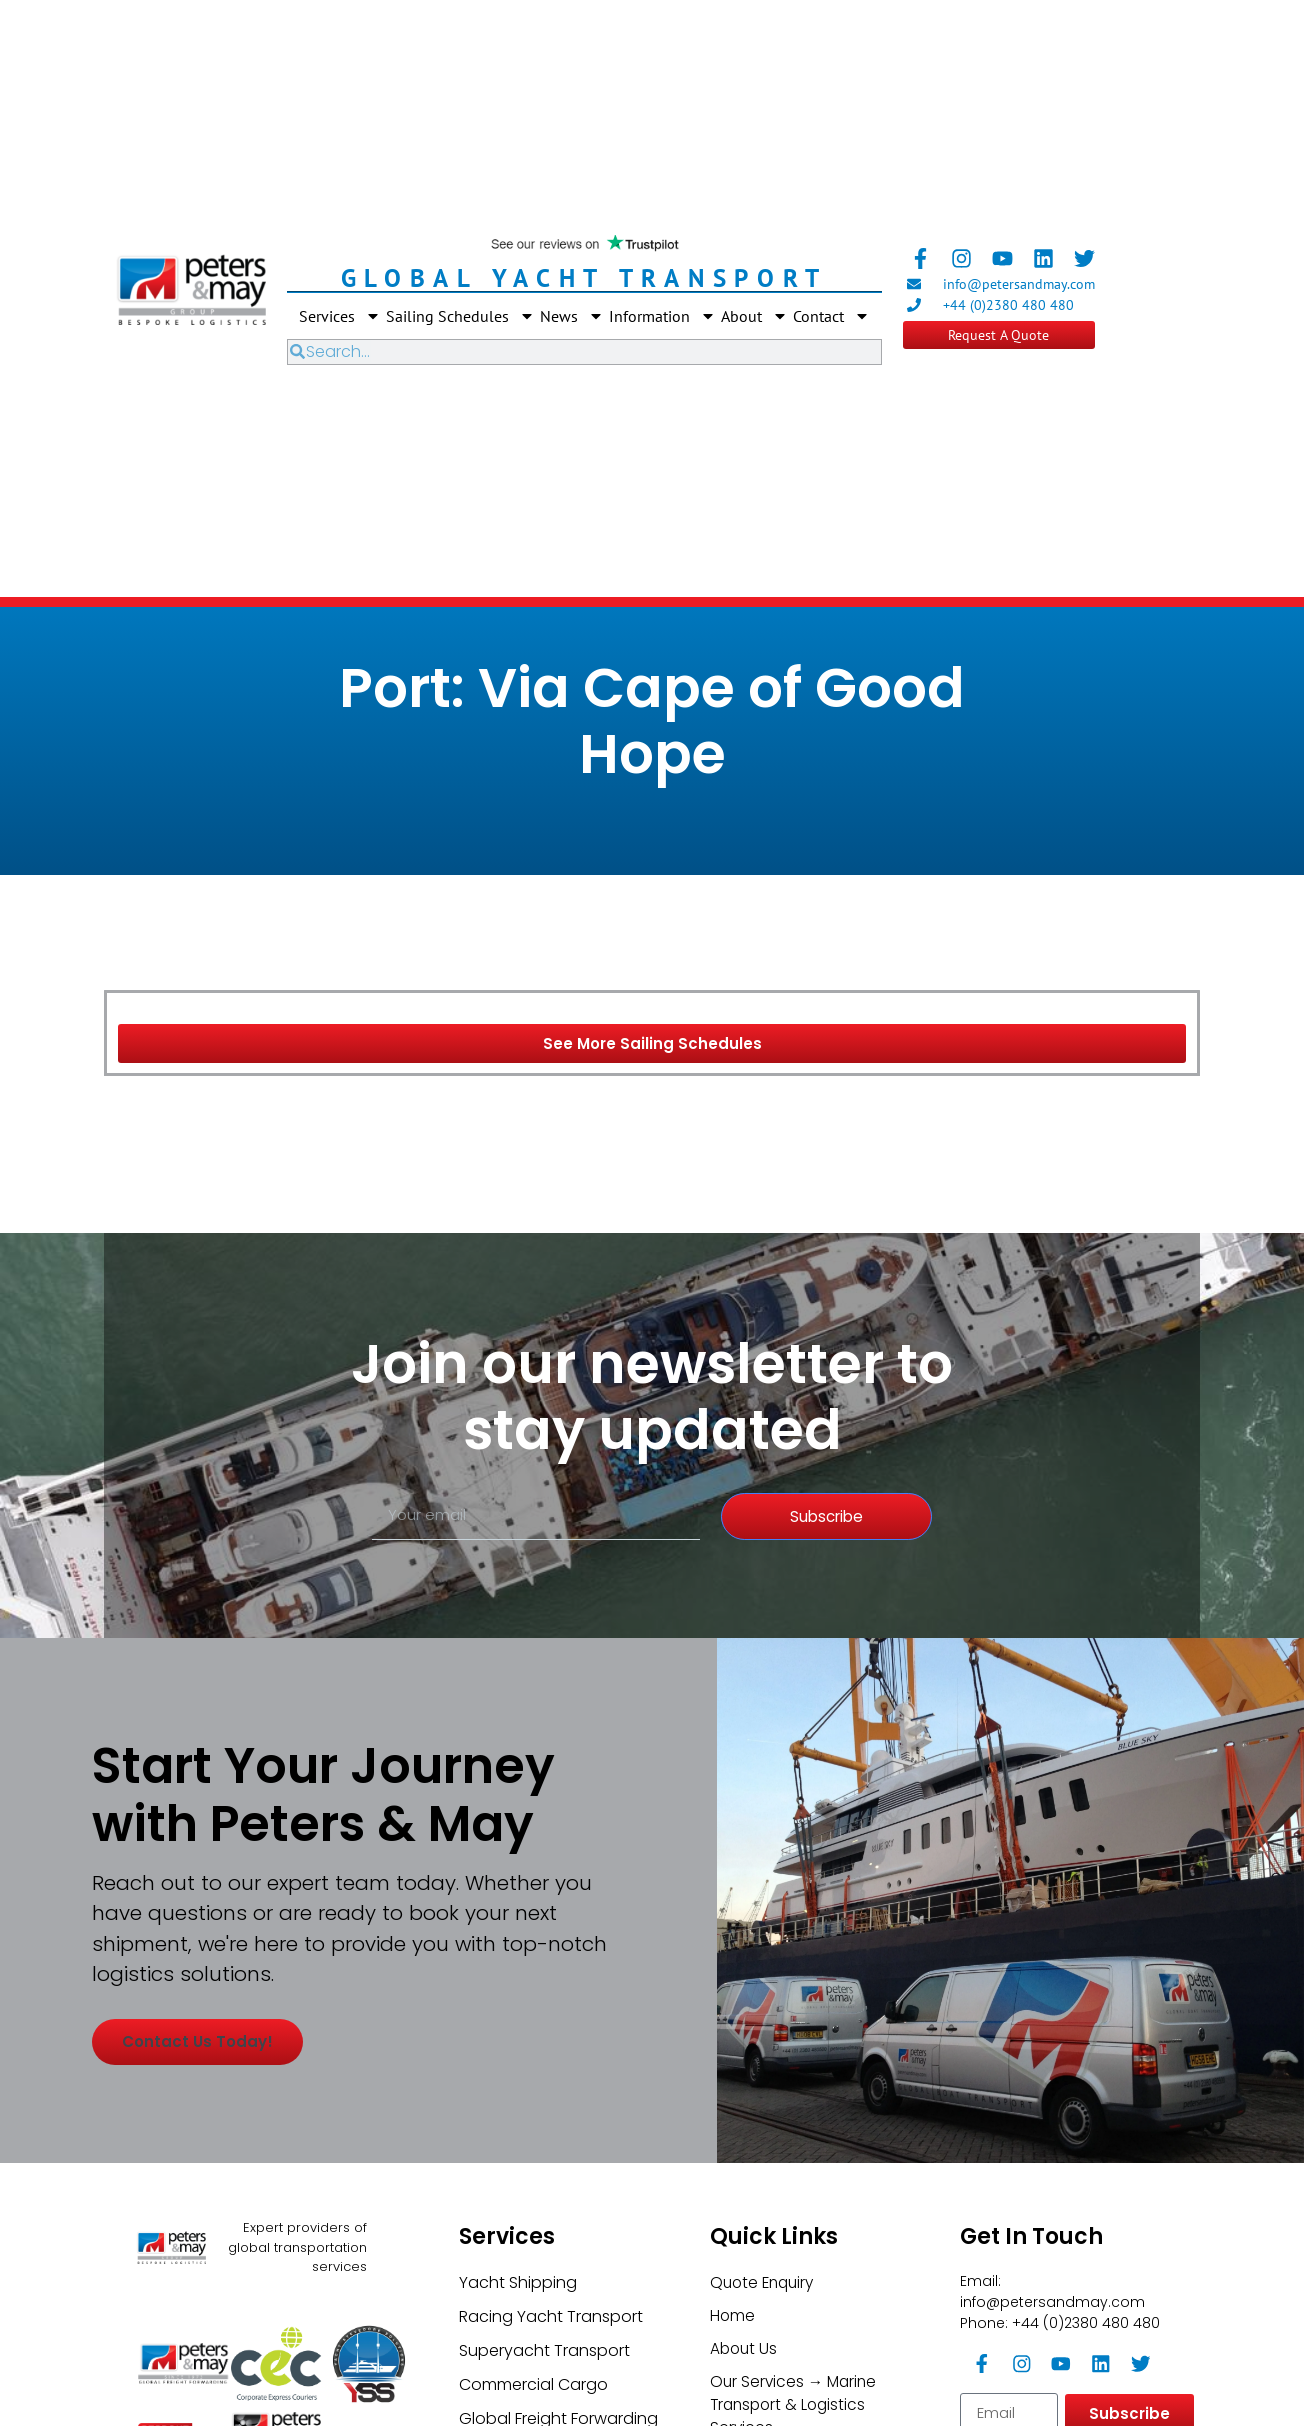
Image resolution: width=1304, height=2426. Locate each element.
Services (340, 316)
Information (662, 316)
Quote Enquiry (765, 2377)
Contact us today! (211, 2152)
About (754, 316)
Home (733, 2411)
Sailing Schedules (460, 316)
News (572, 316)
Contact (831, 316)
